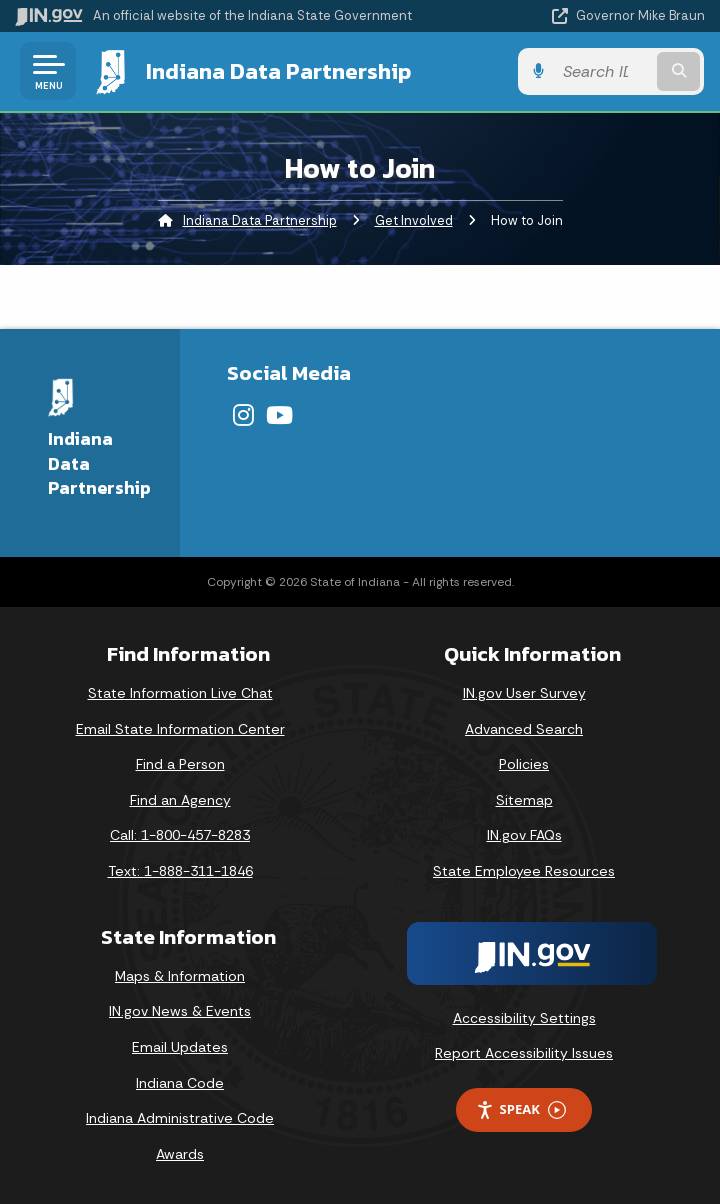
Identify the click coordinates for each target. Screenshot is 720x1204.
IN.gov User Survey (524, 693)
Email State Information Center (180, 729)
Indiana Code (180, 1082)
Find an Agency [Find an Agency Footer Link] (180, 800)
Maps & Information (180, 976)
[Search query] (605, 71)
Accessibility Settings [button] (524, 1018)
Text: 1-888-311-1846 (180, 871)
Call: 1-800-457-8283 (180, 835)
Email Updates (180, 1047)
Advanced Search (524, 729)
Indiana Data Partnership (277, 71)
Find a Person (180, 764)
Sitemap (524, 800)
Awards (180, 1154)
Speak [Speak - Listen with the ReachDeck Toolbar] (521, 1109)
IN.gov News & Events (180, 1011)
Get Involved (414, 220)
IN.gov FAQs (524, 835)
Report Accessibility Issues (524, 1053)
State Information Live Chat (180, 693)
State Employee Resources (524, 871)
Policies (524, 764)
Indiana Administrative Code (180, 1118)
